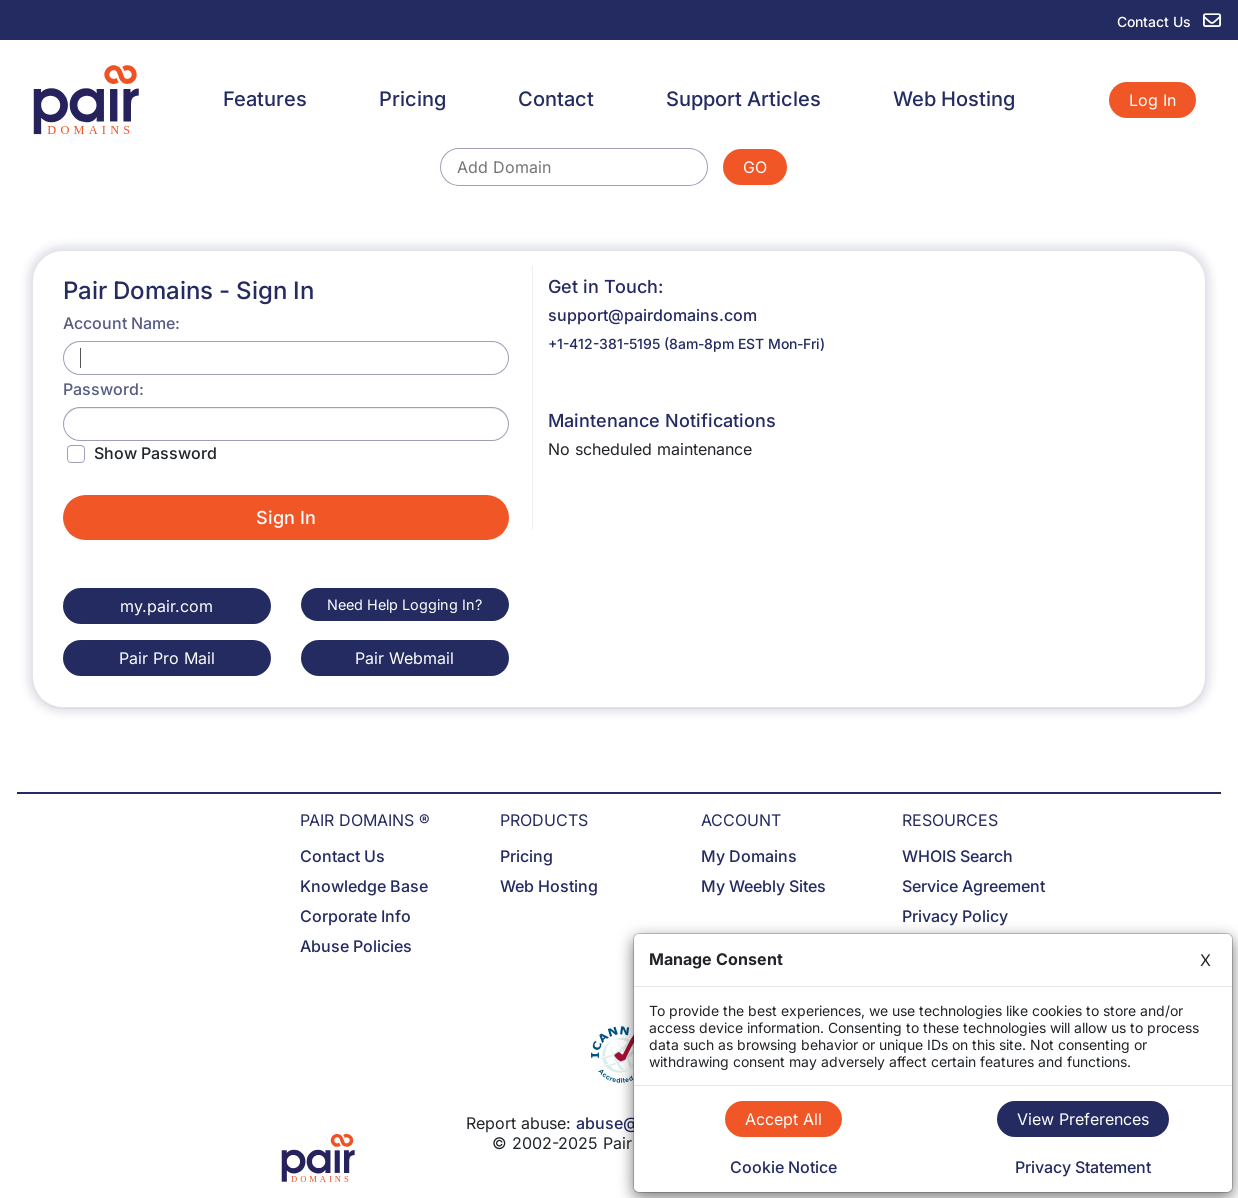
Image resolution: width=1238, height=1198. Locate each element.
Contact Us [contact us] (1169, 21)
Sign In (286, 517)
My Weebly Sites (763, 886)
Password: (103, 389)
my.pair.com (166, 606)
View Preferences (1083, 1119)
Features (265, 99)
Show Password (155, 453)
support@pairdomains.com (652, 315)
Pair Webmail (404, 658)
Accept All (783, 1119)
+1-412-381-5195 (604, 343)
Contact (556, 99)
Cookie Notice (783, 1167)
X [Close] (1205, 960)
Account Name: (121, 323)
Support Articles (743, 99)
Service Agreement (973, 886)
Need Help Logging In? (404, 604)
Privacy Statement (1083, 1167)
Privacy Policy (955, 916)
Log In (1152, 100)
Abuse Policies (356, 946)
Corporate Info (355, 916)
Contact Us (342, 856)
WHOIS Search (957, 856)
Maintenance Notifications (662, 420)
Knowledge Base (364, 886)
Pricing (412, 99)
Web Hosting (954, 99)
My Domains (749, 856)
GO (755, 167)
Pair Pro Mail (167, 658)
